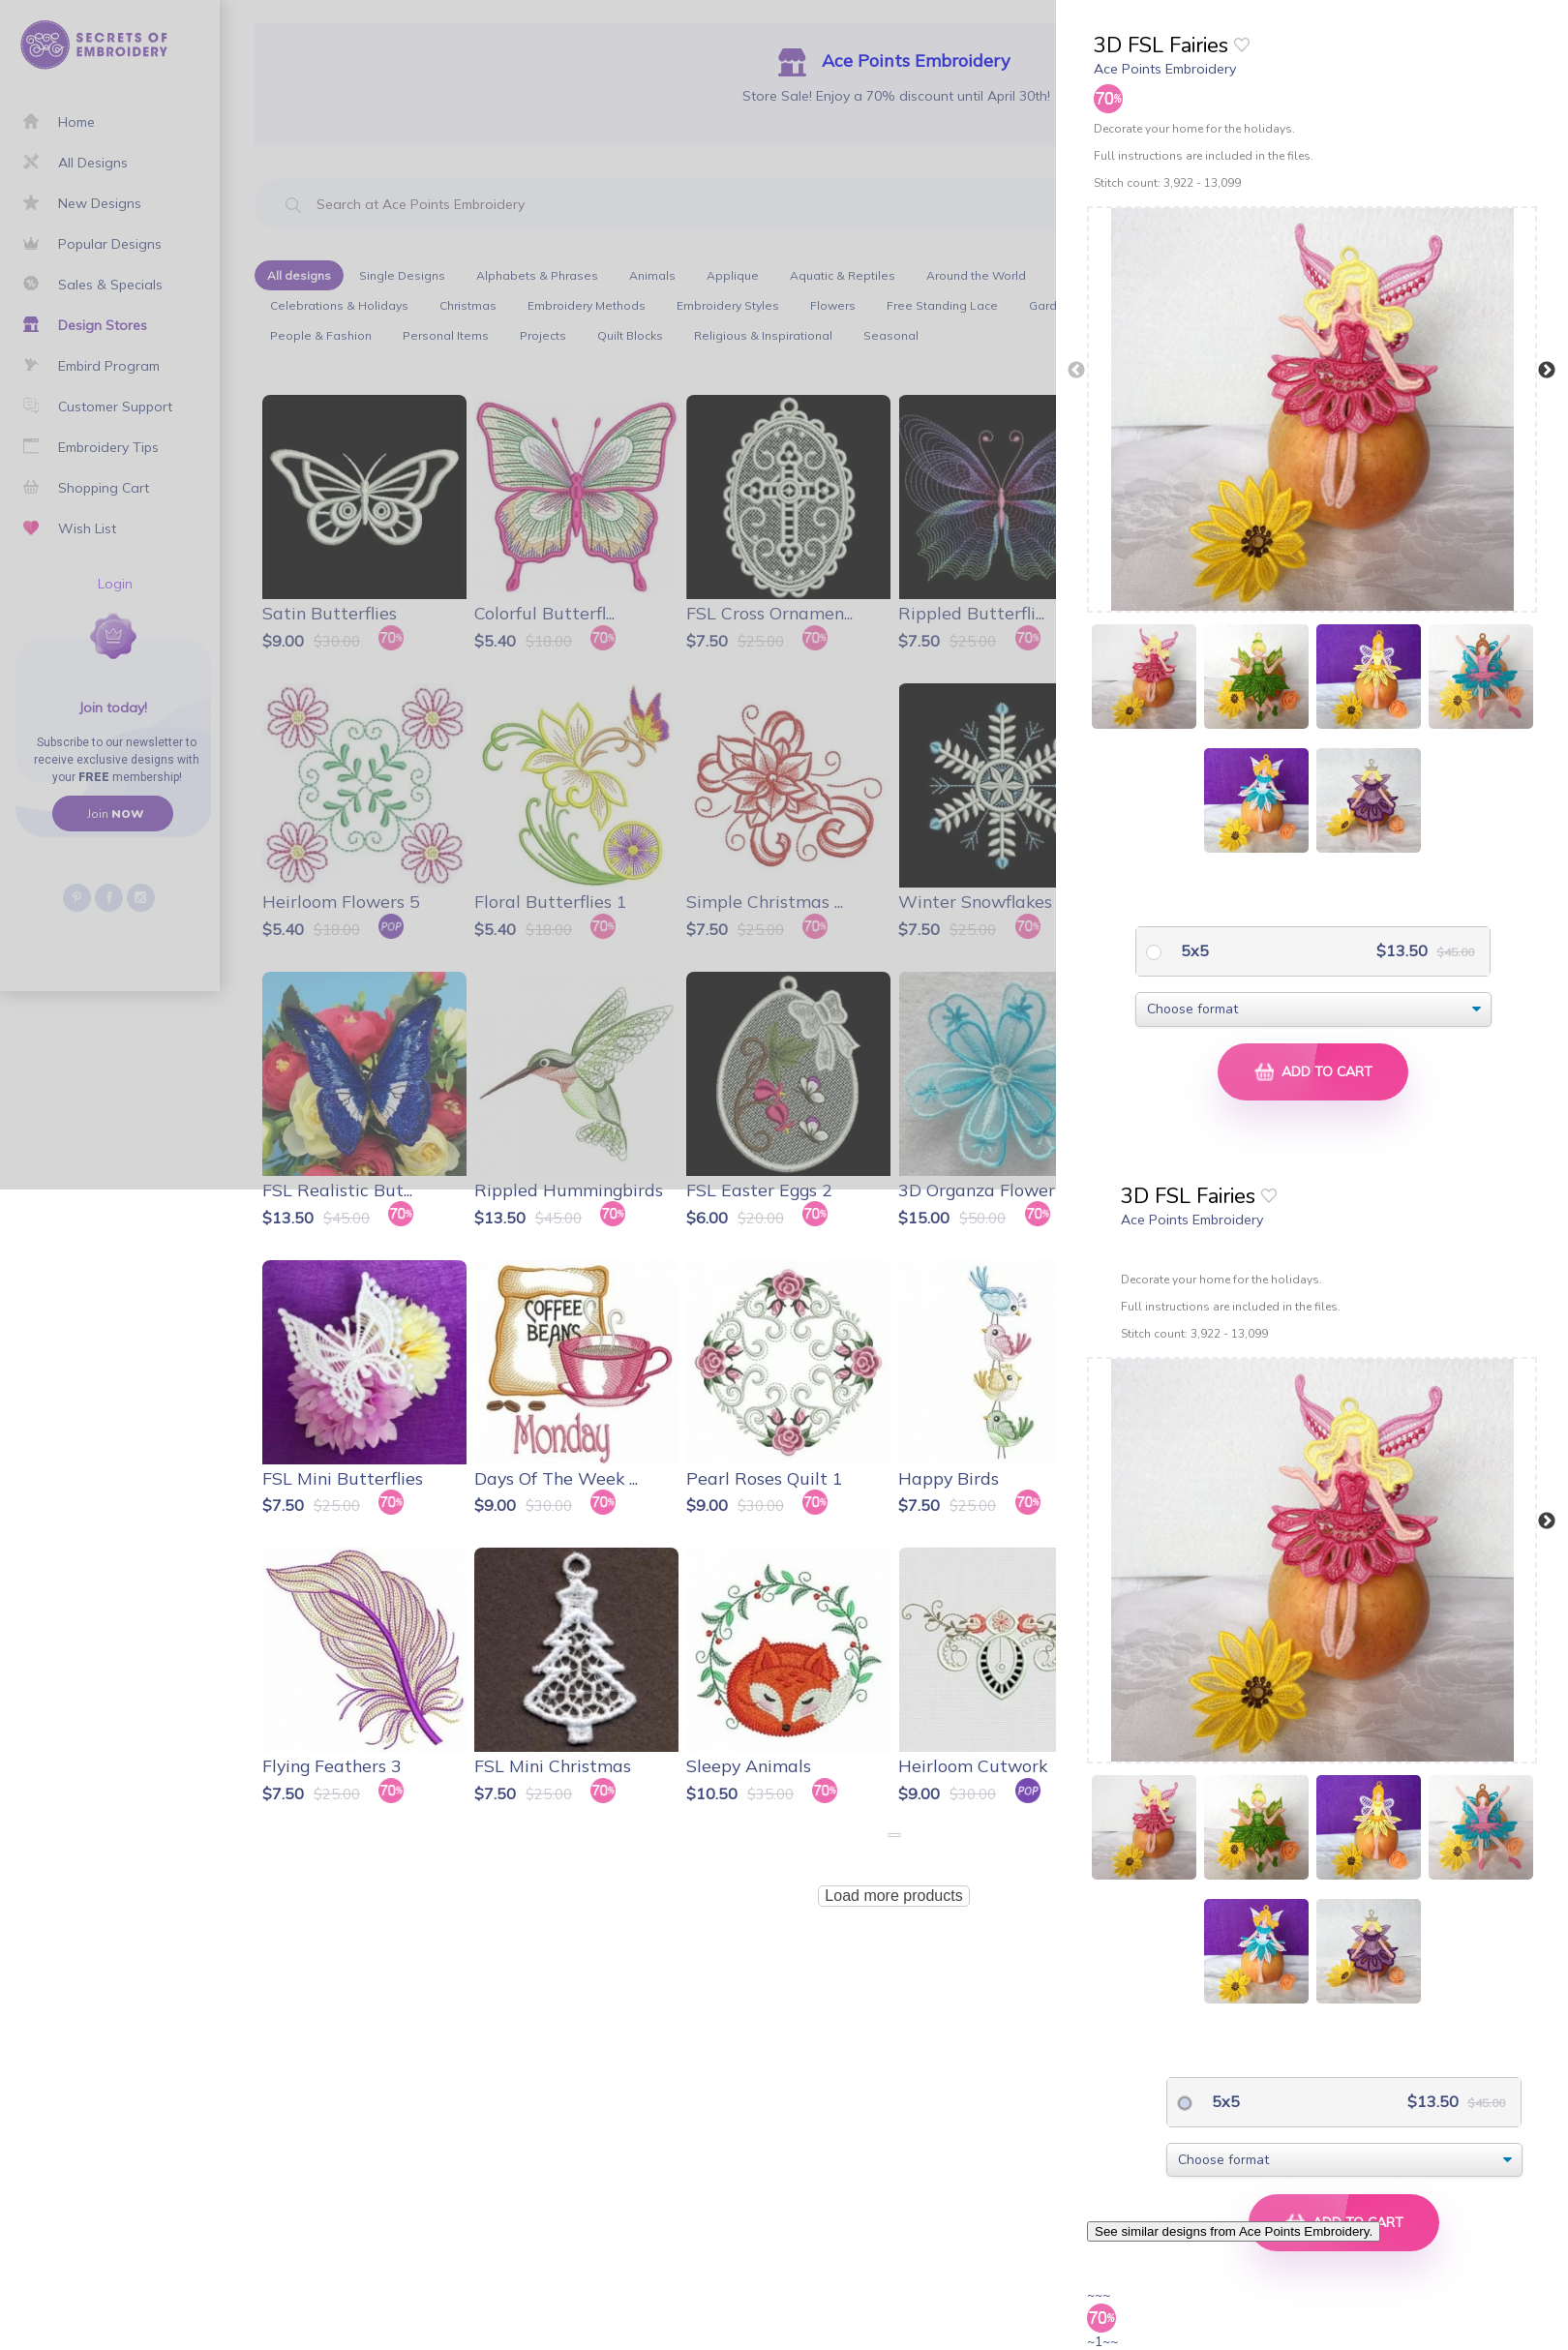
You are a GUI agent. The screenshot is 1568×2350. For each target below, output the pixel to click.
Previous (1076, 370)
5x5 (1193, 950)
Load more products (893, 1895)
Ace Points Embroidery (1165, 68)
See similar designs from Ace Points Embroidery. (1233, 2231)
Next (1546, 370)
